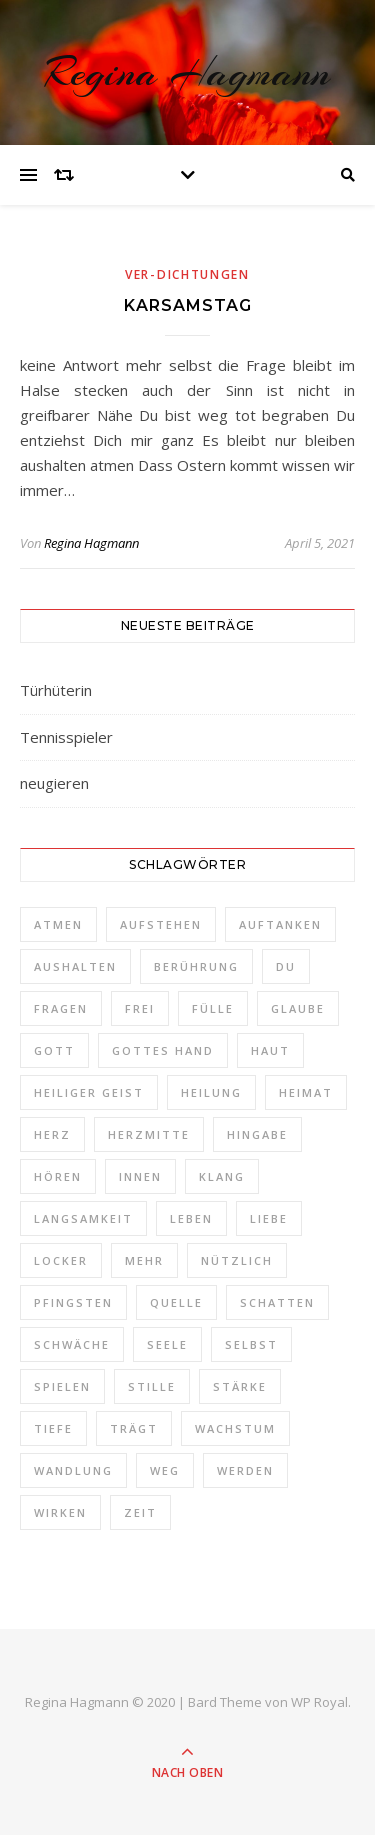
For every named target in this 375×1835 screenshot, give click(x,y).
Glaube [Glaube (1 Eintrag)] (298, 1008)
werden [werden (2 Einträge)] (245, 1470)
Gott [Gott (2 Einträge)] (54, 1050)
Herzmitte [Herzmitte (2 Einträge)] (149, 1134)
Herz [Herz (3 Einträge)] (52, 1134)
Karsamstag (188, 305)
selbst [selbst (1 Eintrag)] (251, 1344)
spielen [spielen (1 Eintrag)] (62, 1386)
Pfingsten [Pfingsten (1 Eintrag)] (73, 1302)
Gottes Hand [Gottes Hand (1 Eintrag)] (163, 1050)
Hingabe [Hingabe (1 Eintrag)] (257, 1134)
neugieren (54, 783)
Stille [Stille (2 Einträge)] (152, 1386)
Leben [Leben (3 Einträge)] (191, 1218)
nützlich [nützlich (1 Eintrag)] (237, 1260)
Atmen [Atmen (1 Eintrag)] (58, 924)
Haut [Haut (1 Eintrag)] (270, 1050)
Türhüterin (56, 690)
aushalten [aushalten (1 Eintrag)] (75, 966)
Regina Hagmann (187, 72)
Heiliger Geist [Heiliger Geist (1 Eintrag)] (89, 1092)
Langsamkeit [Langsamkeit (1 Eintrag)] (83, 1218)
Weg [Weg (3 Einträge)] (165, 1470)
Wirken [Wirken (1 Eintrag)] (60, 1512)
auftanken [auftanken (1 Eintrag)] (280, 924)
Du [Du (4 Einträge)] (286, 966)
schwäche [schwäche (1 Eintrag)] (72, 1344)
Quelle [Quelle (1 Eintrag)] (176, 1302)
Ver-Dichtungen (187, 274)
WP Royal (319, 1702)
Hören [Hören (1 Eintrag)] (58, 1176)
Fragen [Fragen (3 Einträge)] (61, 1008)
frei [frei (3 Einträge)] (140, 1008)
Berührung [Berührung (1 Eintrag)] (196, 966)
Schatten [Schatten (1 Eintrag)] (277, 1302)
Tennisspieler (66, 737)
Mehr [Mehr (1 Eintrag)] (144, 1260)
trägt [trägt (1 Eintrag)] (134, 1428)
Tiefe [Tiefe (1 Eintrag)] (53, 1428)
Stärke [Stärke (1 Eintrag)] (240, 1386)
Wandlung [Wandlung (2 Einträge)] (73, 1470)
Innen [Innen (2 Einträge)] (140, 1176)
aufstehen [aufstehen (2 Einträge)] (161, 924)
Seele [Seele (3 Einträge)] (167, 1344)
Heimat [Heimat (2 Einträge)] (306, 1092)
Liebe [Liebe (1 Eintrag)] (269, 1218)
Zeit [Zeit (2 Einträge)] (140, 1512)
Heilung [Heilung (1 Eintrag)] (211, 1092)
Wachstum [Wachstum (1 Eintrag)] (235, 1428)
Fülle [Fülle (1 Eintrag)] (213, 1008)
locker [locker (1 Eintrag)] (61, 1260)
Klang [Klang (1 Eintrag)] (222, 1176)
